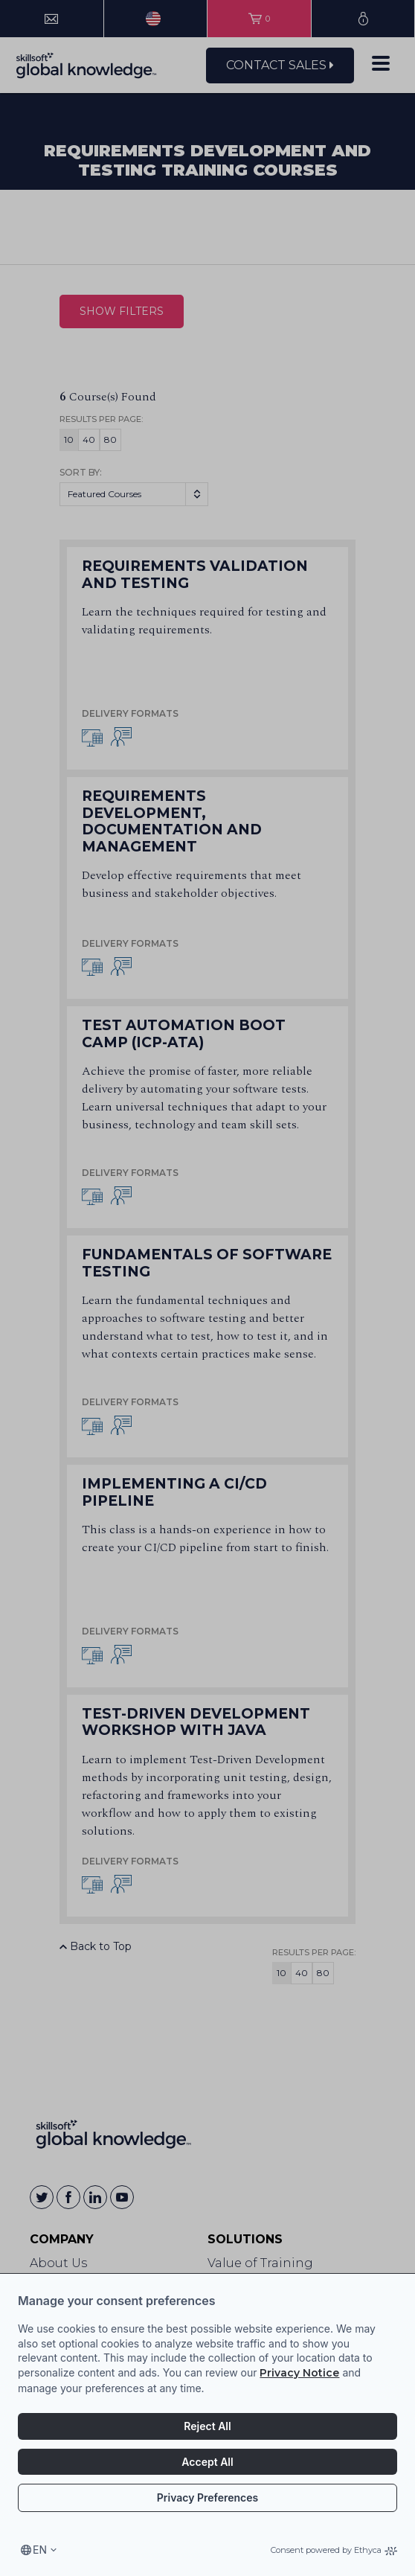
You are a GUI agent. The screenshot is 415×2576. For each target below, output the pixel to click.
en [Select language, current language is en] (40, 2549)
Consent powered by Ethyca (334, 2550)
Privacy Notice (299, 2373)
